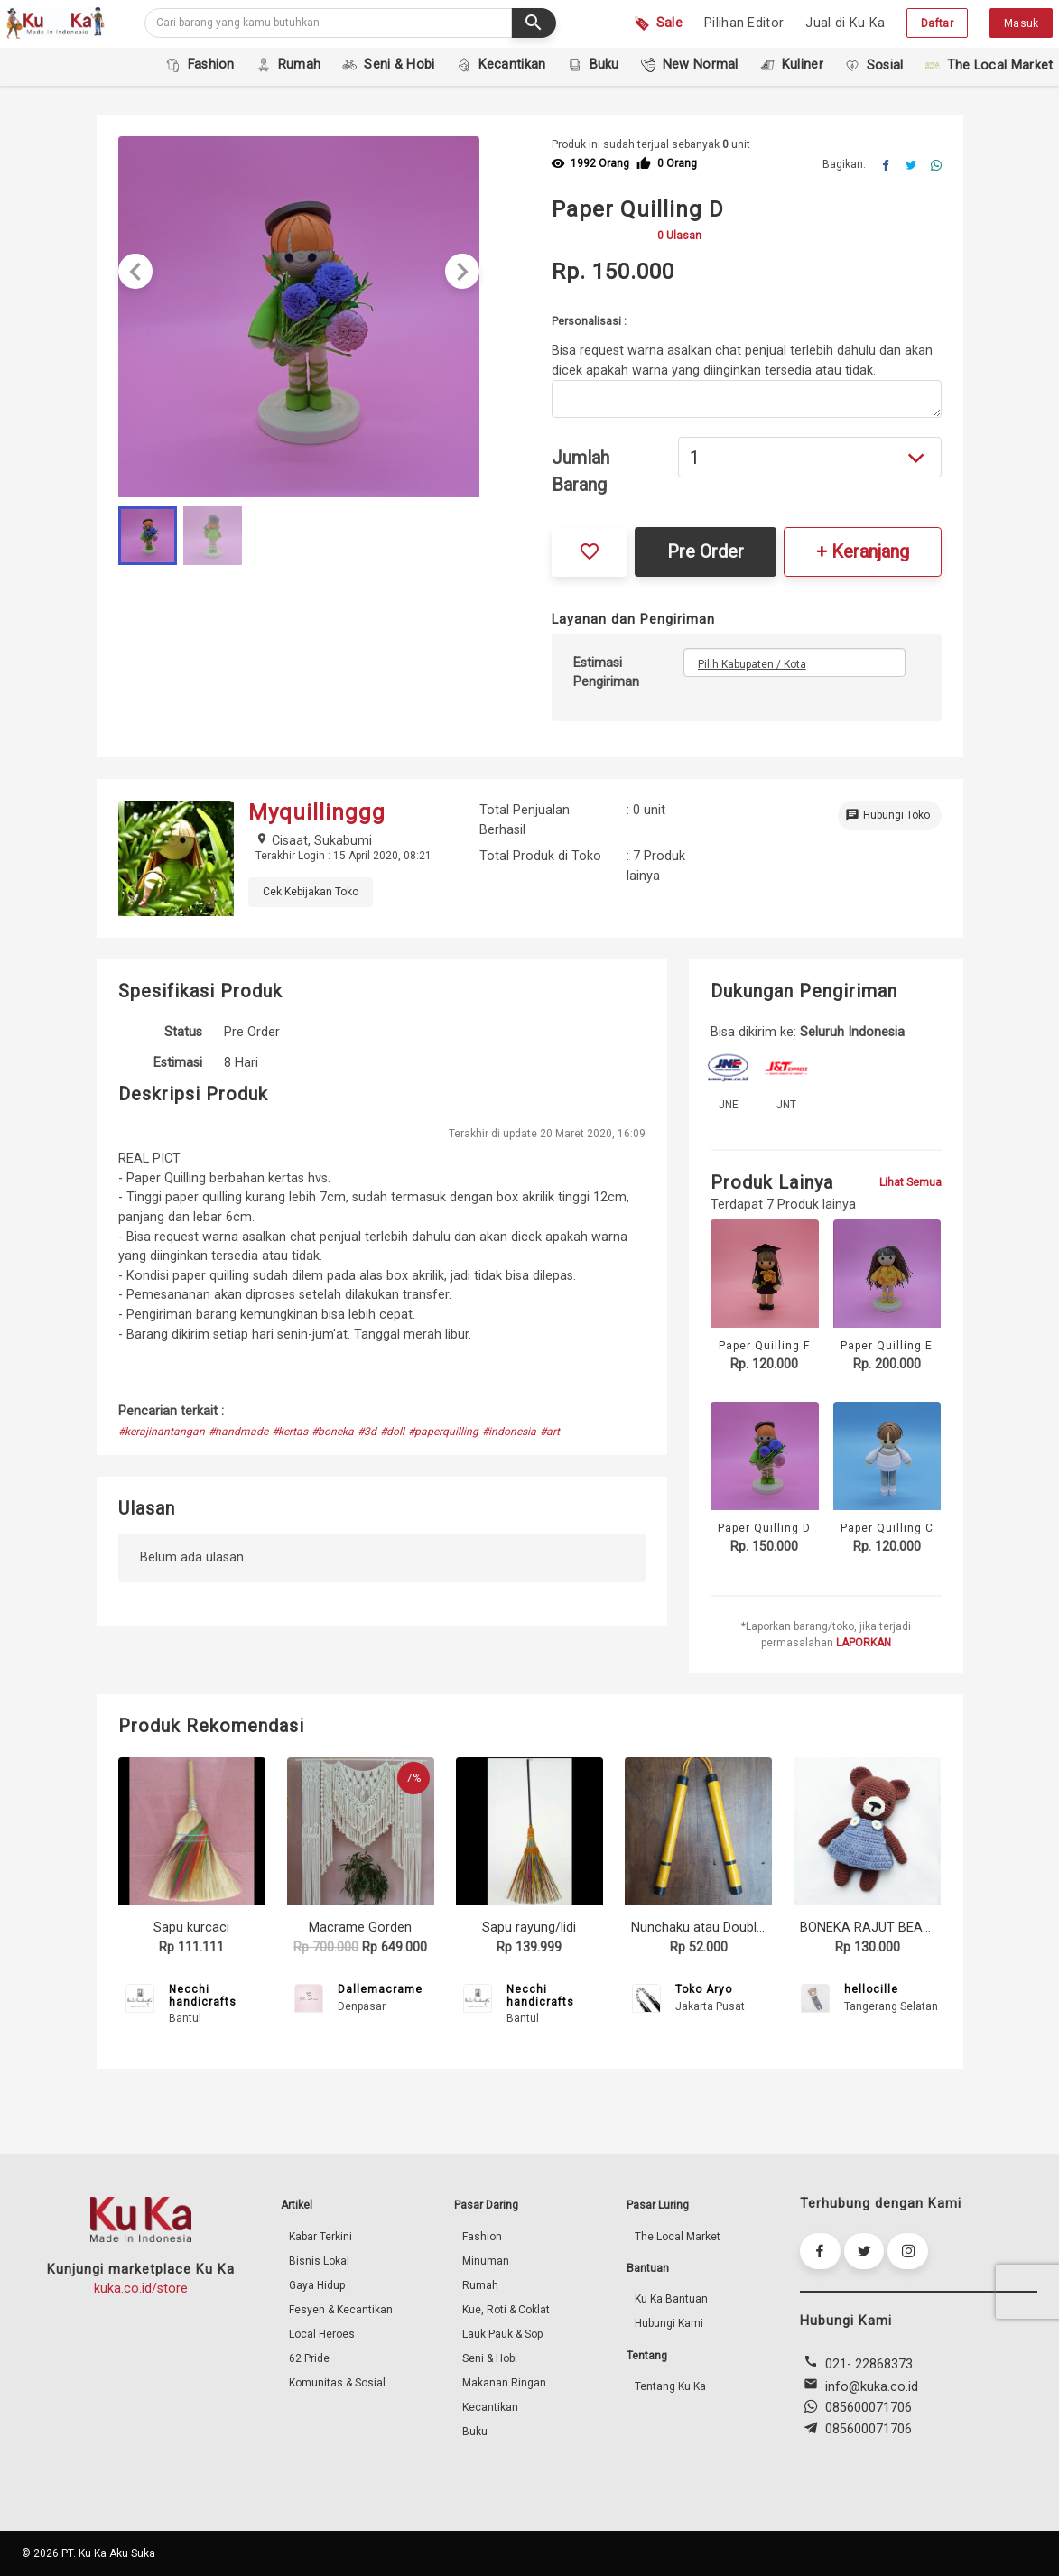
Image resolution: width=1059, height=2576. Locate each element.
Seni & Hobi (489, 2358)
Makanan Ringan (504, 2383)
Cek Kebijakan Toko (310, 891)
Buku (475, 2431)
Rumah (480, 2285)
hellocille (871, 1989)
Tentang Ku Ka (670, 2386)
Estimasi (177, 1062)
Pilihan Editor (744, 23)
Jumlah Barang (580, 471)
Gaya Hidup (317, 2285)
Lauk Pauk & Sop (502, 2334)
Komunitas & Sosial (337, 2383)
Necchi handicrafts (203, 1995)
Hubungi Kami (669, 2323)
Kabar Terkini (320, 2236)
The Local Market (677, 2236)
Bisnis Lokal (319, 2261)
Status (183, 1032)
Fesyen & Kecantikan (341, 2309)
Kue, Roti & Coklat (506, 2309)
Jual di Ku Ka (845, 23)
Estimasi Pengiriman (606, 672)
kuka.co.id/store (141, 2288)
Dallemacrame (380, 1989)
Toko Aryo (703, 1989)
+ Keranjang (862, 551)
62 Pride (309, 2358)
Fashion (482, 2236)
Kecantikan (490, 2407)
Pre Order (705, 551)
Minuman (485, 2261)
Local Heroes (322, 2334)
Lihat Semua (910, 1182)
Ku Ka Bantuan (671, 2299)
